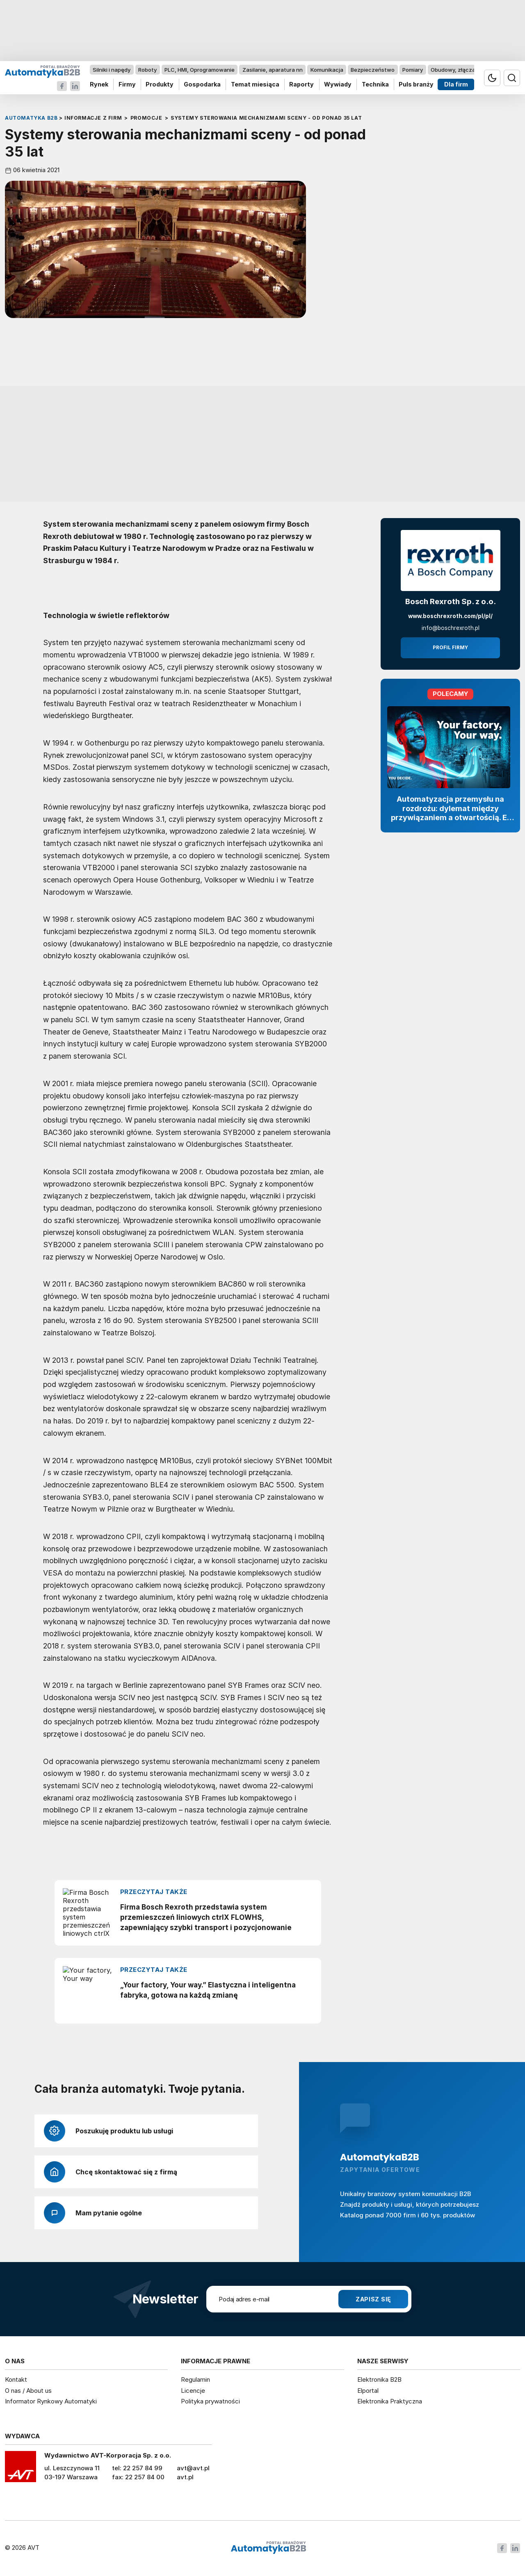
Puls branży (416, 84)
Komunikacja (326, 69)
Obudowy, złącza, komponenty (471, 69)
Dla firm (456, 84)
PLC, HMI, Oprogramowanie (199, 69)
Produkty (159, 84)
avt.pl (185, 2477)
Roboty (147, 69)
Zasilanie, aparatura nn (272, 69)
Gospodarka (202, 84)
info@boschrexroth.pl (450, 628)
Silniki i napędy (111, 69)
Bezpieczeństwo (373, 69)
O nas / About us (28, 2390)
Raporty (301, 84)
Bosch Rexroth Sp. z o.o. (450, 601)
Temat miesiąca (255, 84)
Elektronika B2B (379, 2379)
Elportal (368, 2390)
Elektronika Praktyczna (389, 2401)
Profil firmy (450, 647)
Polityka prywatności (210, 2401)
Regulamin (195, 2379)
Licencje (193, 2390)
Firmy (127, 84)
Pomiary (412, 69)
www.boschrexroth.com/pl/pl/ (450, 616)
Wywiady (338, 84)
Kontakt (16, 2379)
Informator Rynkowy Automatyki (51, 2401)
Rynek (99, 84)
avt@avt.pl (193, 2468)
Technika (375, 84)
